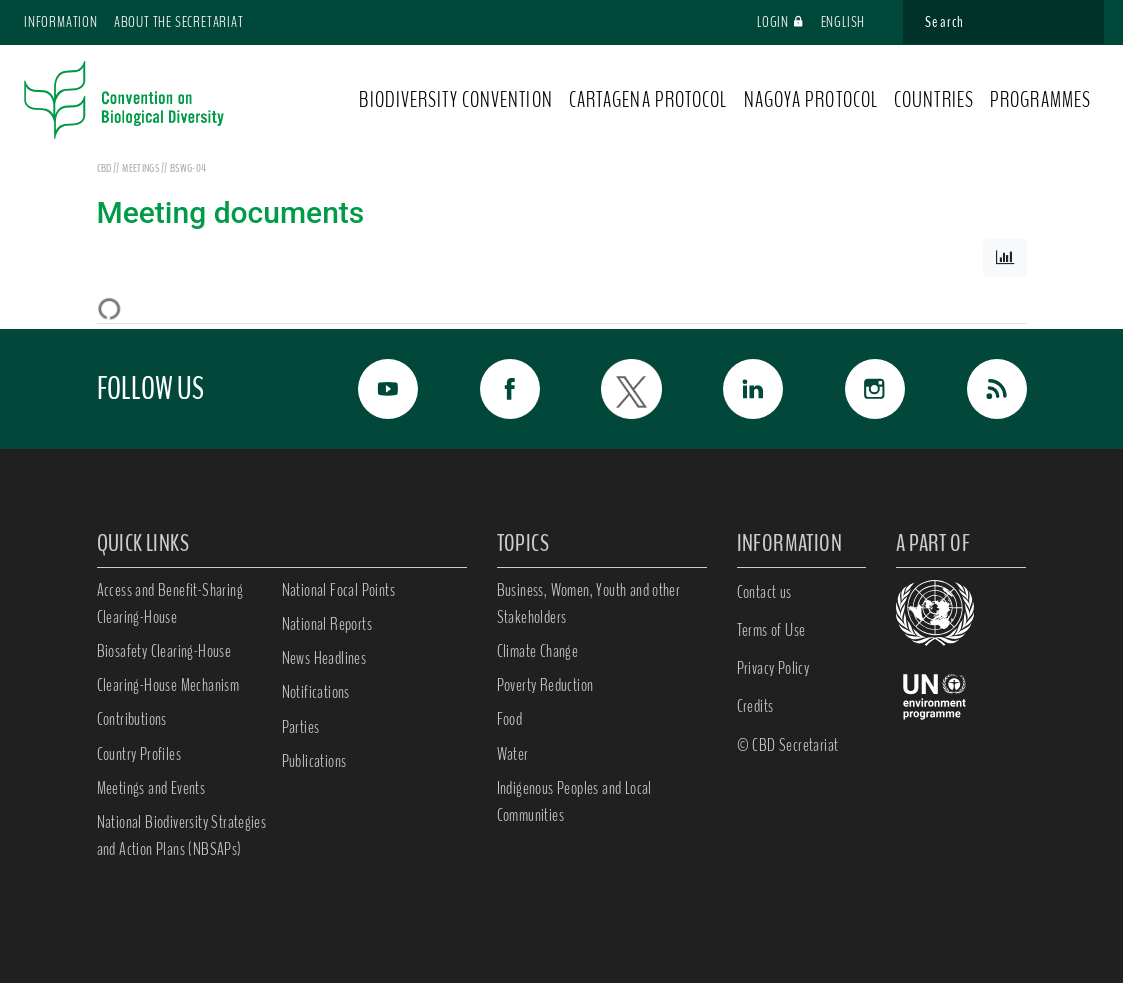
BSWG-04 (188, 168)
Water (513, 754)
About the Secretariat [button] (179, 22)
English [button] (852, 22)
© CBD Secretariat (788, 745)
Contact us (764, 592)
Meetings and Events (151, 788)
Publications (314, 761)
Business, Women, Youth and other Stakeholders (589, 603)
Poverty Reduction (545, 685)
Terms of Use (771, 630)
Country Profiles (139, 754)
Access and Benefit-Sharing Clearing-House (170, 603)
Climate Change (538, 651)
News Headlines (324, 658)
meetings (141, 168)
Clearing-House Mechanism (168, 685)
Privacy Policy (773, 668)
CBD (104, 168)
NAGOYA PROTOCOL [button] (811, 100)
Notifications (316, 692)
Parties (301, 727)
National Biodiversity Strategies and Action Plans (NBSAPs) (182, 835)
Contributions (132, 719)
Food (510, 719)
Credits (755, 706)
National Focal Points (338, 590)
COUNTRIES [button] (934, 100)
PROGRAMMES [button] (1040, 100)
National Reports (327, 624)
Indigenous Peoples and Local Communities (574, 801)
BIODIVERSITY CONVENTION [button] (455, 100)
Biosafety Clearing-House (164, 651)
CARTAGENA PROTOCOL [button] (648, 100)
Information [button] (61, 22)
